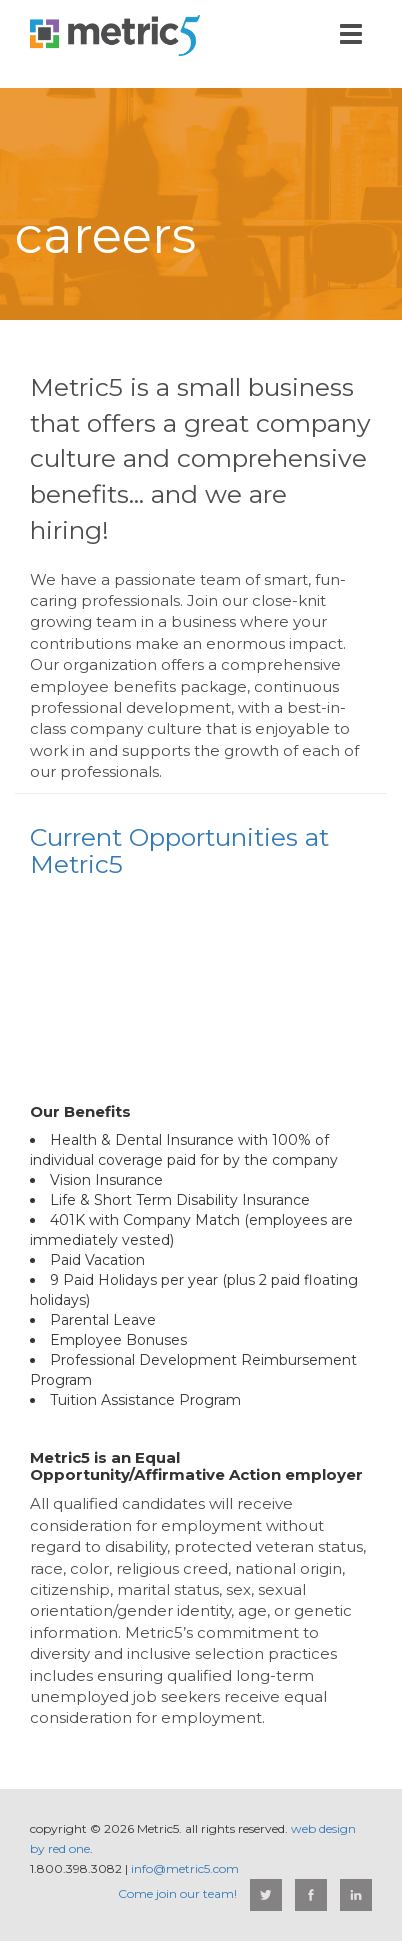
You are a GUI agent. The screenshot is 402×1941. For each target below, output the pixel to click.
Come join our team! (177, 1893)
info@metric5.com (185, 1868)
